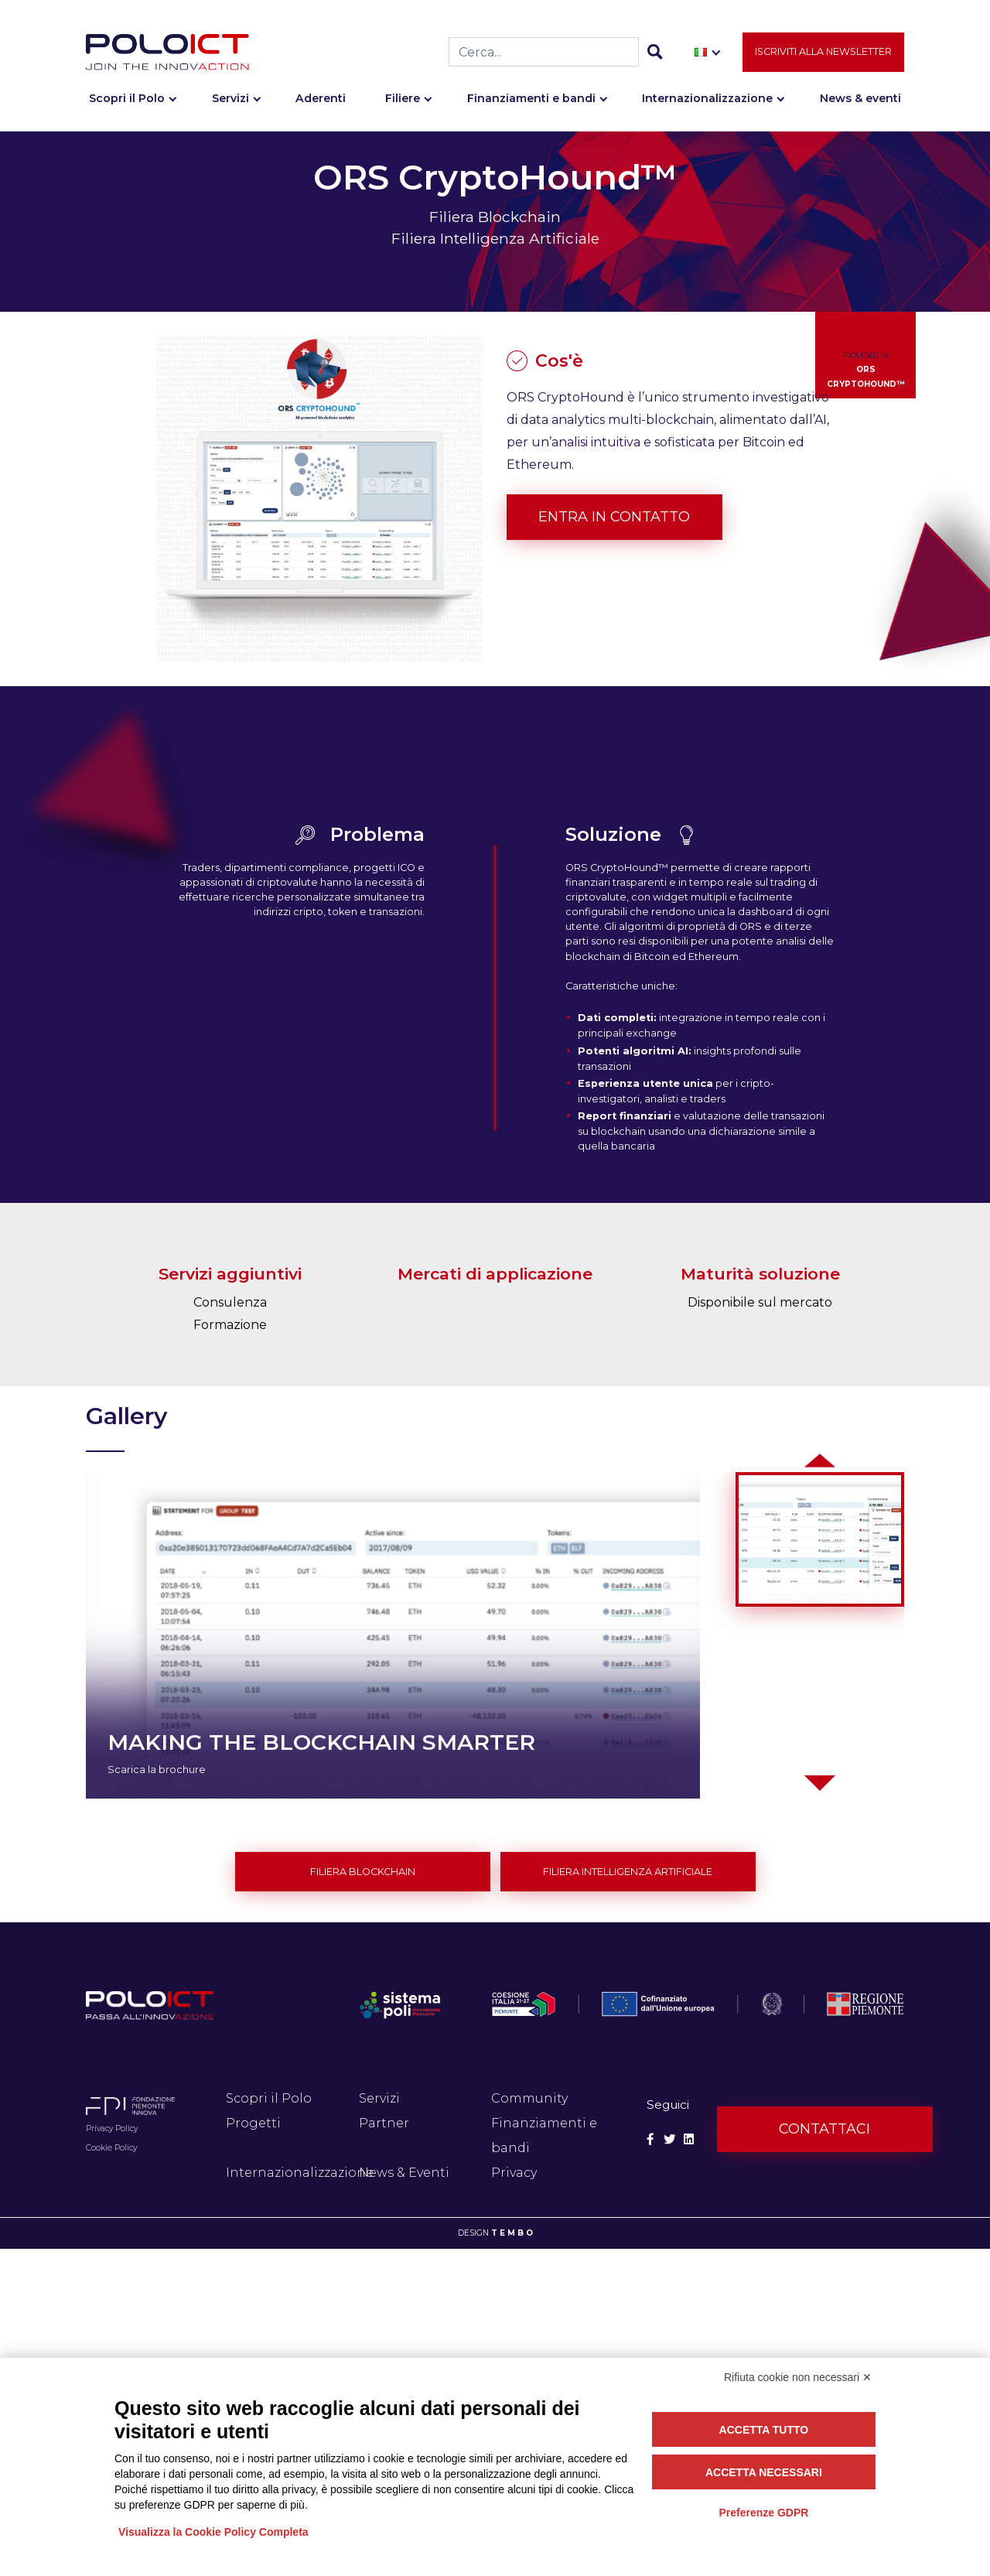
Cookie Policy (111, 2148)
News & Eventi (404, 2172)
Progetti (253, 2123)
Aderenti (320, 98)
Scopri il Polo (127, 98)
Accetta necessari (763, 2472)
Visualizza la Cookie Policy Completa (213, 2532)
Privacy (514, 2172)
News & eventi (860, 98)
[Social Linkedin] (689, 2139)
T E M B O (512, 2233)
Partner (384, 2123)
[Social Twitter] (669, 2139)
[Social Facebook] (650, 2139)
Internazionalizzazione (707, 98)
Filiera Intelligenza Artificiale (627, 1871)
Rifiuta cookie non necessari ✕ (798, 2377)
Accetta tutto (764, 2430)
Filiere (402, 98)
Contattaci (824, 2128)
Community (529, 2098)
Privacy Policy (112, 2128)
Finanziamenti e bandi (531, 98)
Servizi (230, 98)
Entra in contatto (614, 516)
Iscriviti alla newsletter (823, 51)
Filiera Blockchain (362, 1871)
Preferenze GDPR (763, 2512)
